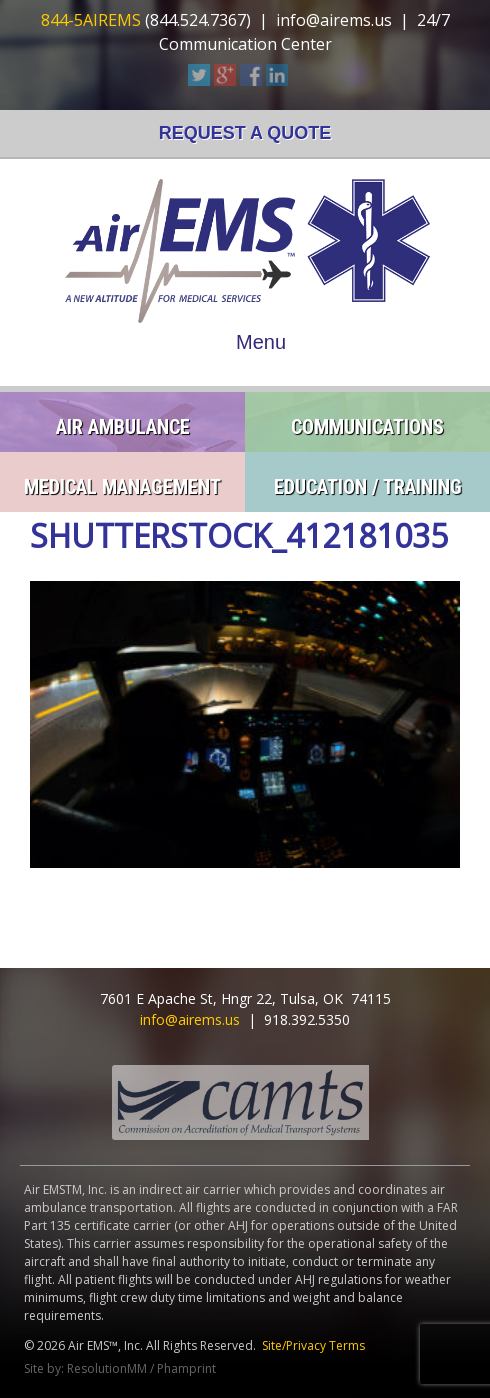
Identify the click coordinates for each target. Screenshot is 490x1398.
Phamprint (186, 1368)
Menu (261, 342)
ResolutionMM (107, 1368)
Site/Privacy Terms (313, 1345)
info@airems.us (334, 20)
